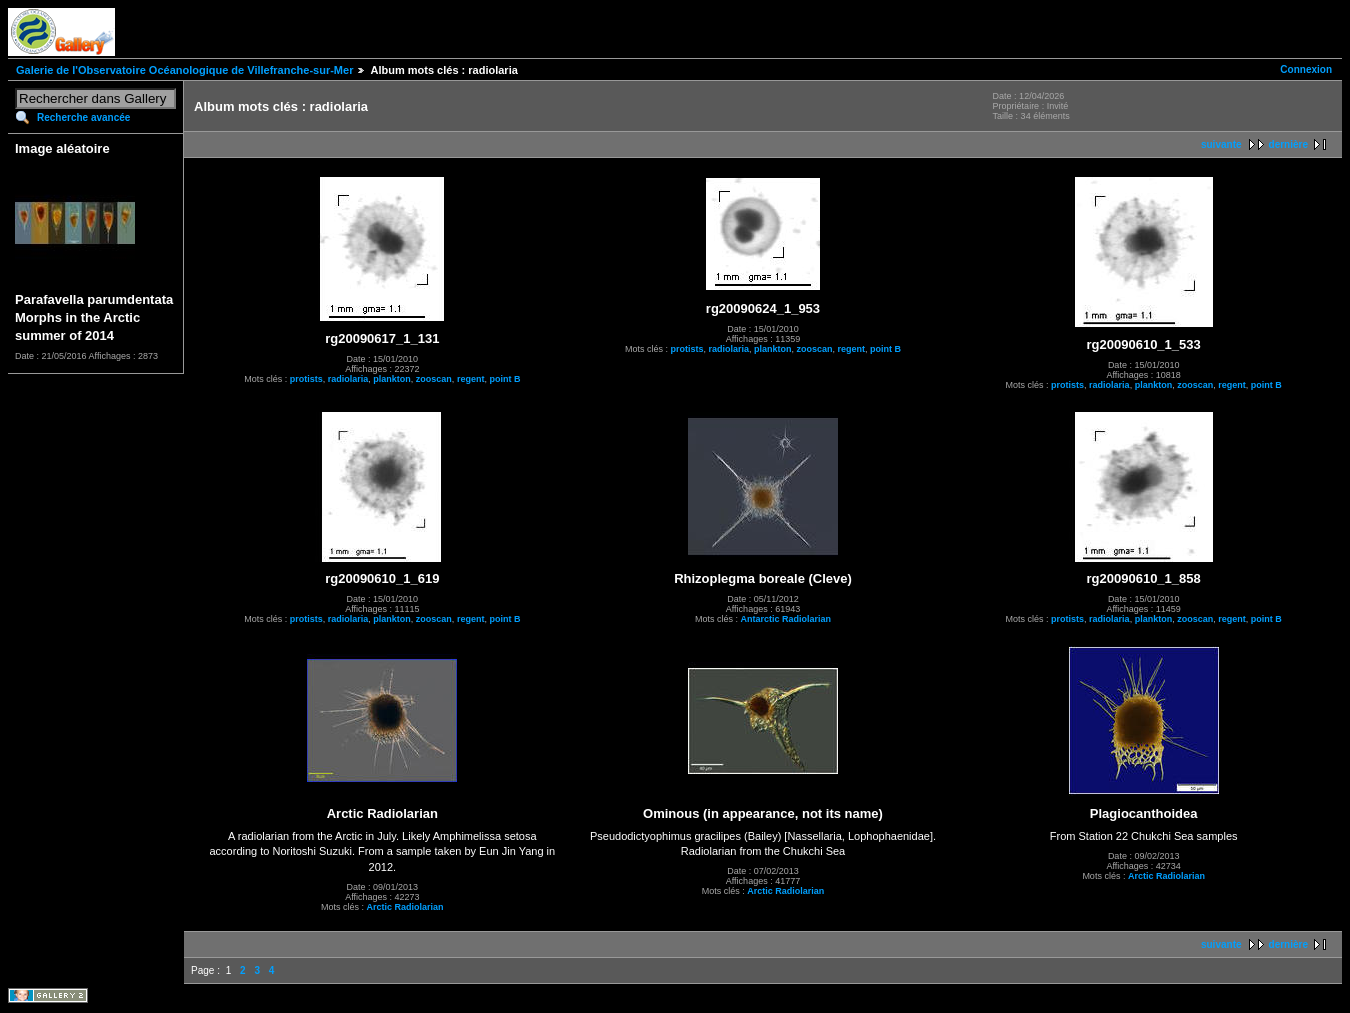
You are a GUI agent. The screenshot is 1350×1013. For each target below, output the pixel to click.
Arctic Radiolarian (405, 907)
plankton (392, 379)
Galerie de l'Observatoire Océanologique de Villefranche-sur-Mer (184, 70)
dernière (1288, 144)
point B (504, 379)
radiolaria (348, 379)
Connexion (1306, 69)
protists (306, 379)
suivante (1221, 144)
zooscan (434, 379)
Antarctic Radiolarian (785, 619)
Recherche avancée (83, 117)
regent (471, 379)
